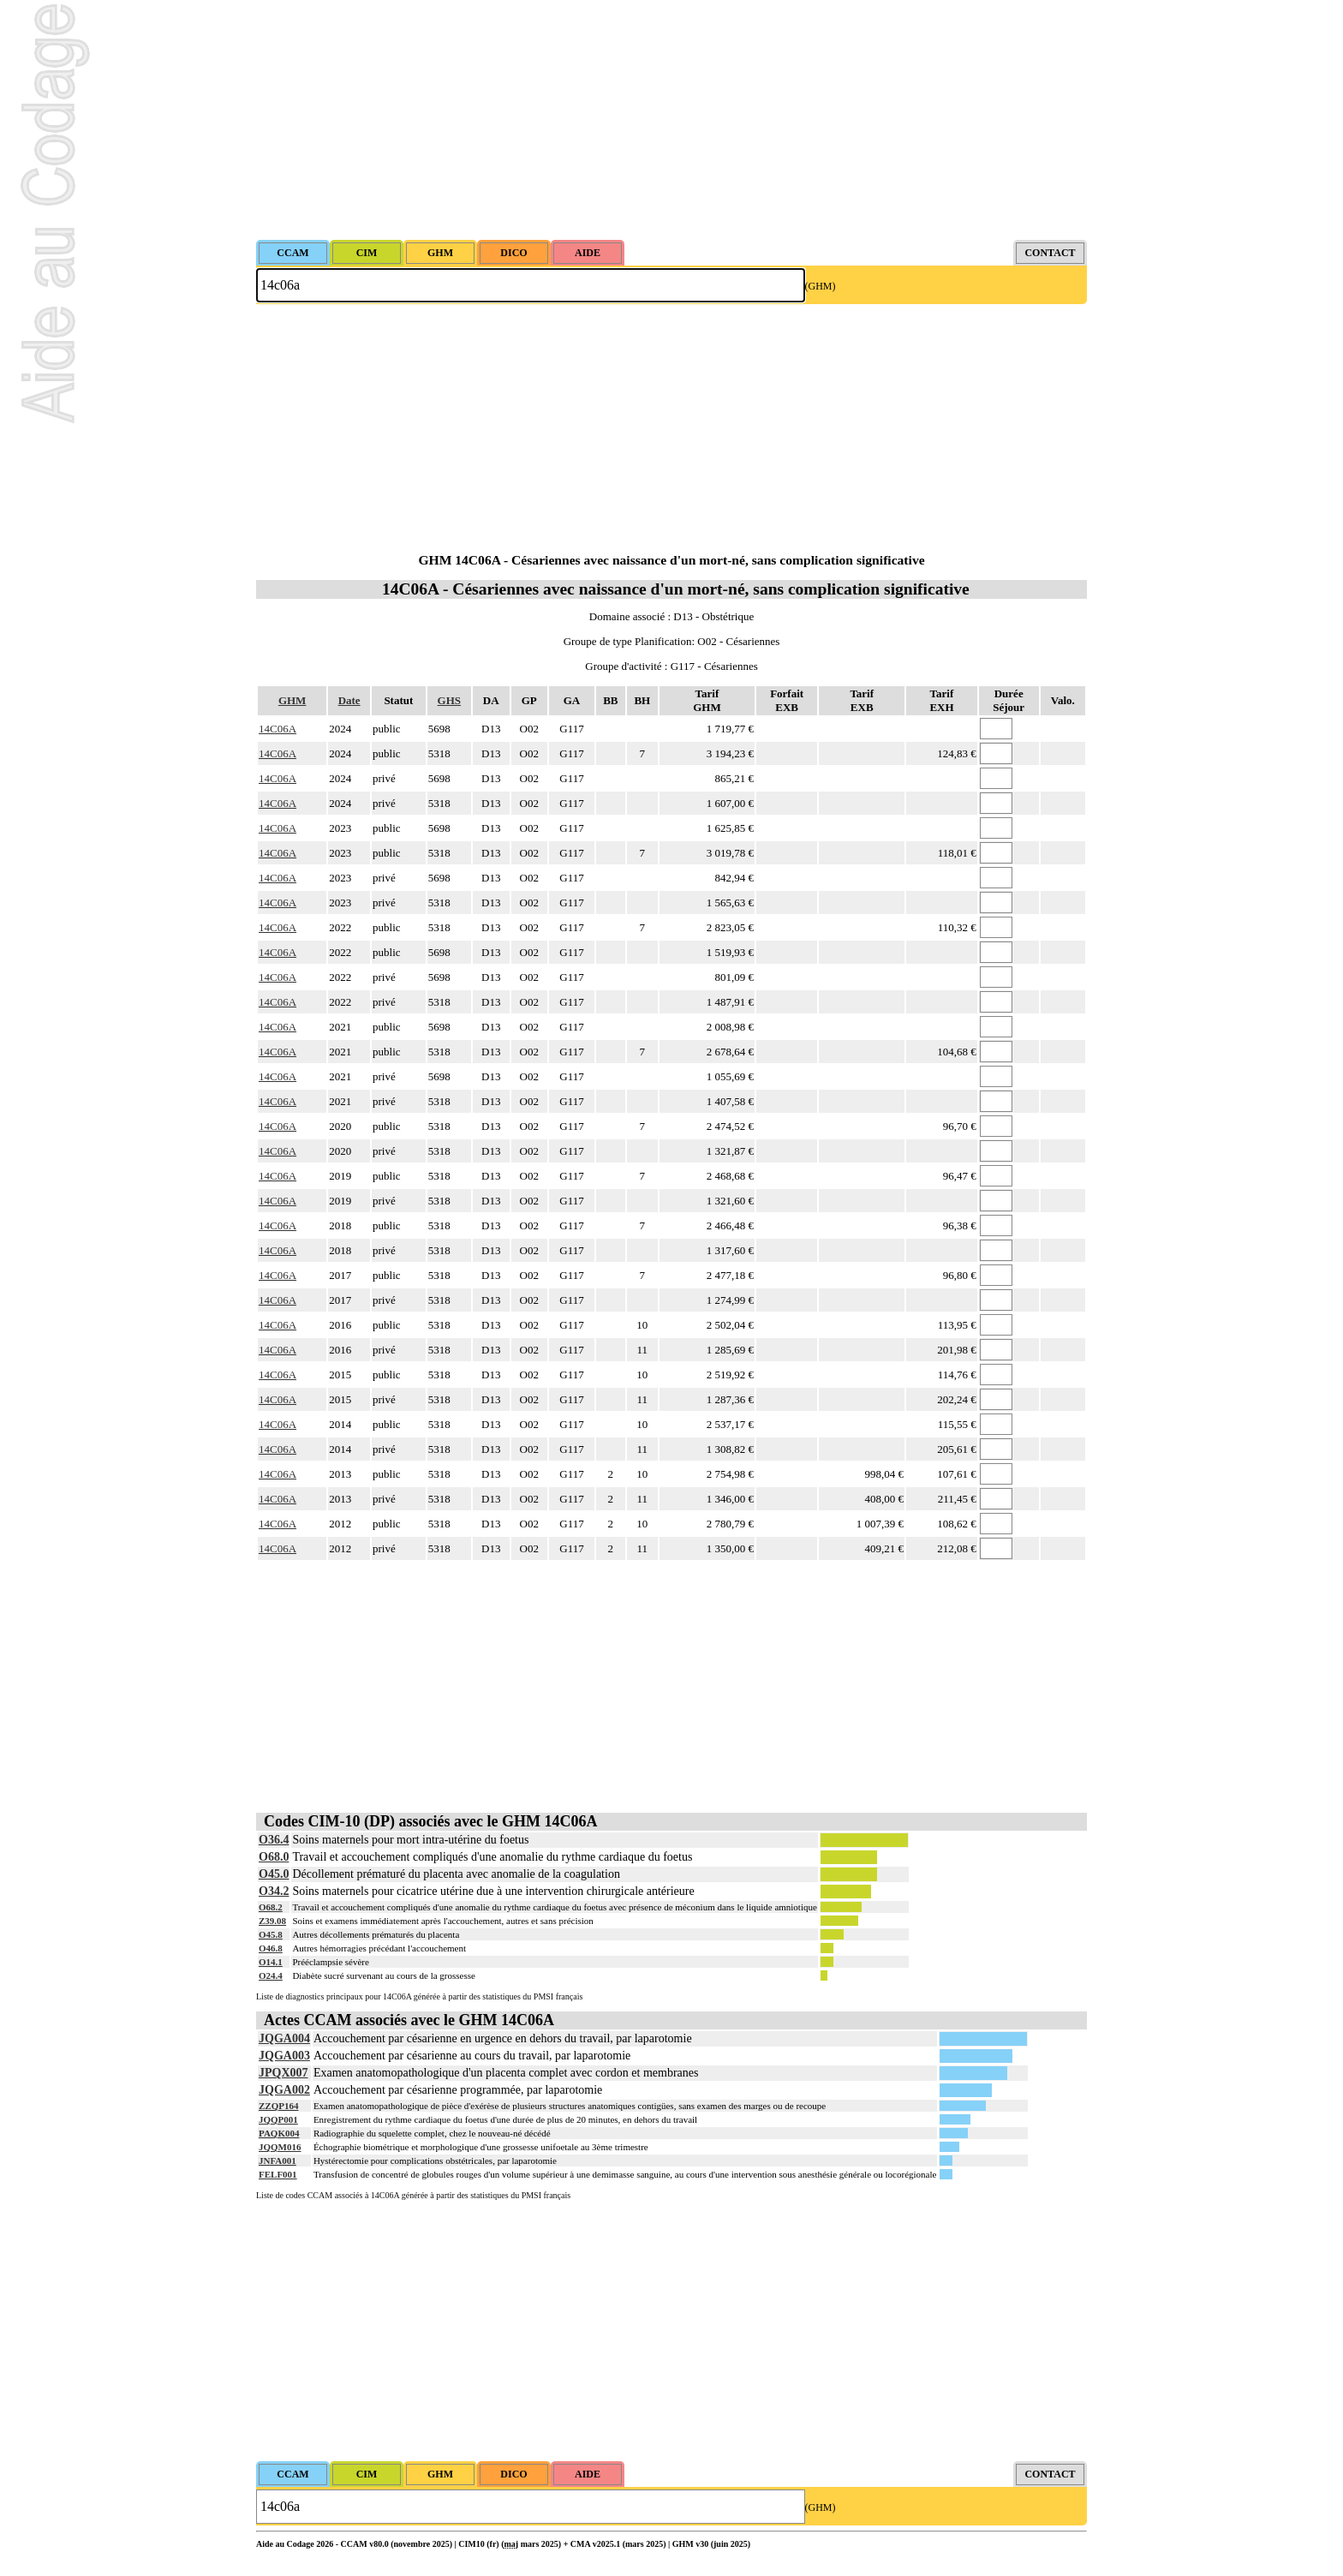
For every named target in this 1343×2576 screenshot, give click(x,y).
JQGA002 (284, 2089)
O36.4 (274, 1839)
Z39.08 (272, 1921)
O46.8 (271, 1948)
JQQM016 (280, 2147)
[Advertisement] (671, 120)
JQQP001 (278, 2119)
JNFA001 (277, 2160)
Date (349, 700)
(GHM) (820, 286)
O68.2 (271, 1907)
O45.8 (271, 1934)
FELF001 (278, 2174)
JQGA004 (284, 2038)
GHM (292, 700)
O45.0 (274, 1874)
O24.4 (271, 1975)
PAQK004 (279, 2133)
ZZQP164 (278, 2106)
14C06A (277, 728)
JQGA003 (284, 2055)
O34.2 (274, 1891)
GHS (449, 700)
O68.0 (274, 1856)
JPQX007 (283, 2072)
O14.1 (271, 1962)
